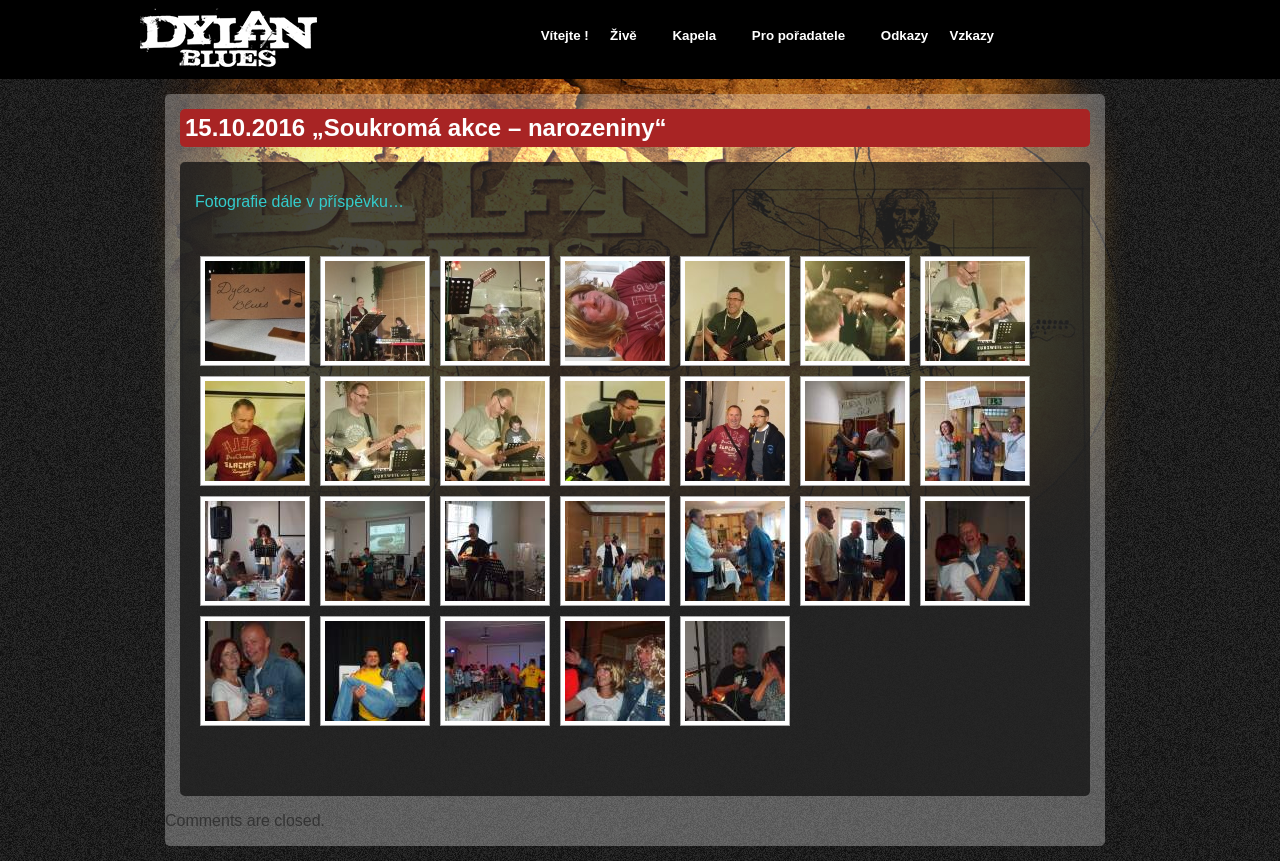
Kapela (694, 35)
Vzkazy (972, 35)
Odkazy (904, 35)
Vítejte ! (565, 35)
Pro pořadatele (798, 35)
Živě (623, 35)
